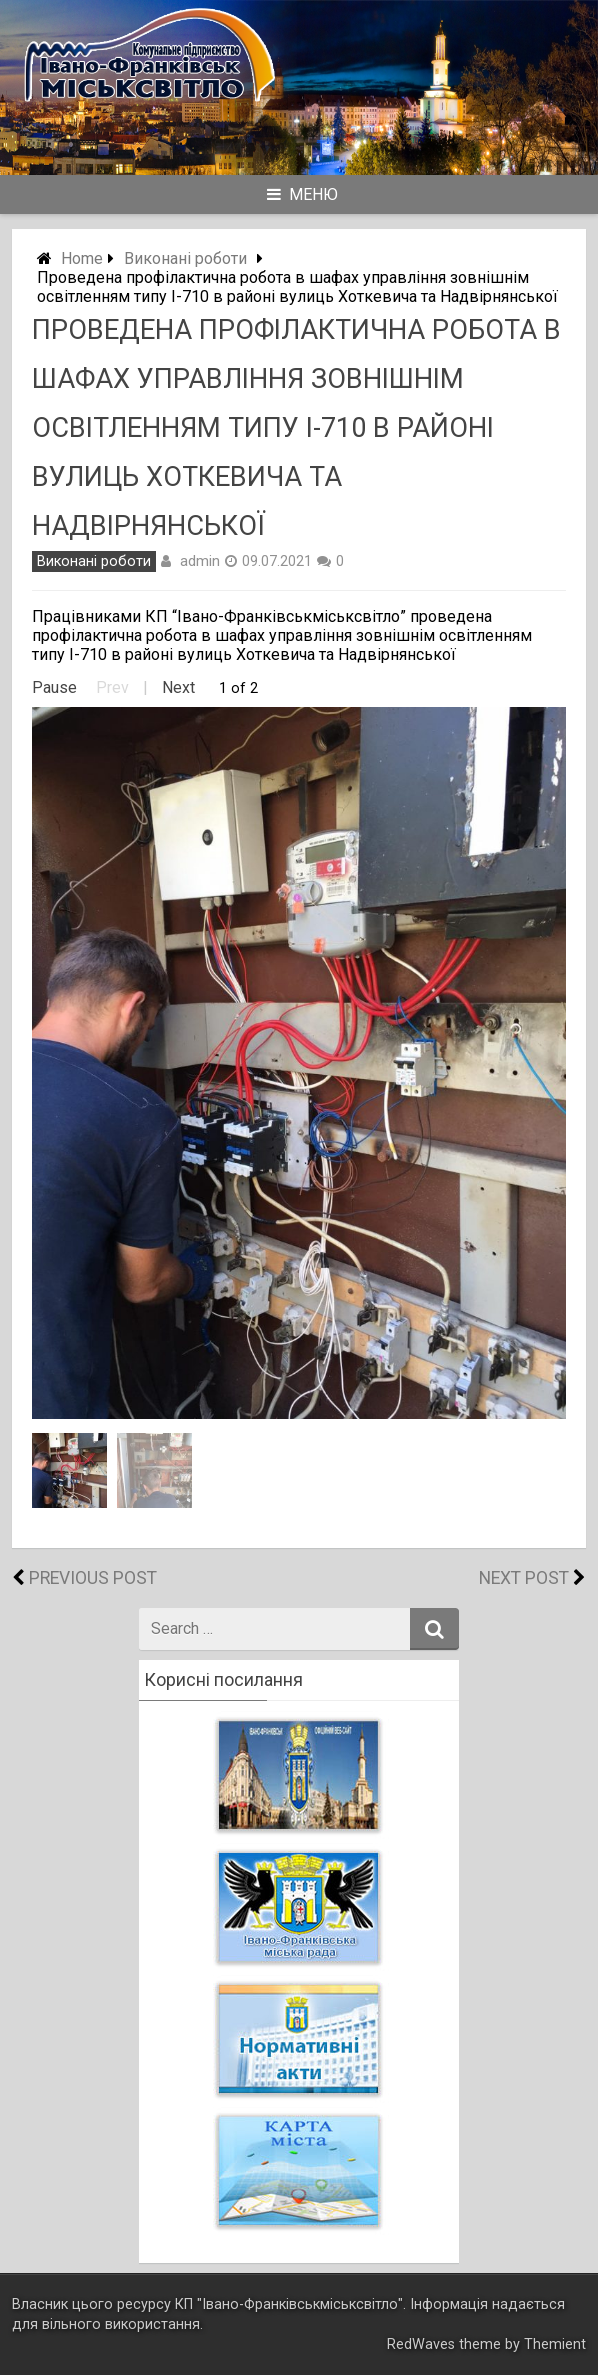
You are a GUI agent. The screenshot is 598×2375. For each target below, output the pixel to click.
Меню (302, 194)
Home (82, 258)
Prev (112, 687)
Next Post (524, 1578)
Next (178, 687)
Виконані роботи (185, 258)
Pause (54, 687)
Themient (555, 2344)
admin (200, 561)
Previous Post (93, 1578)
